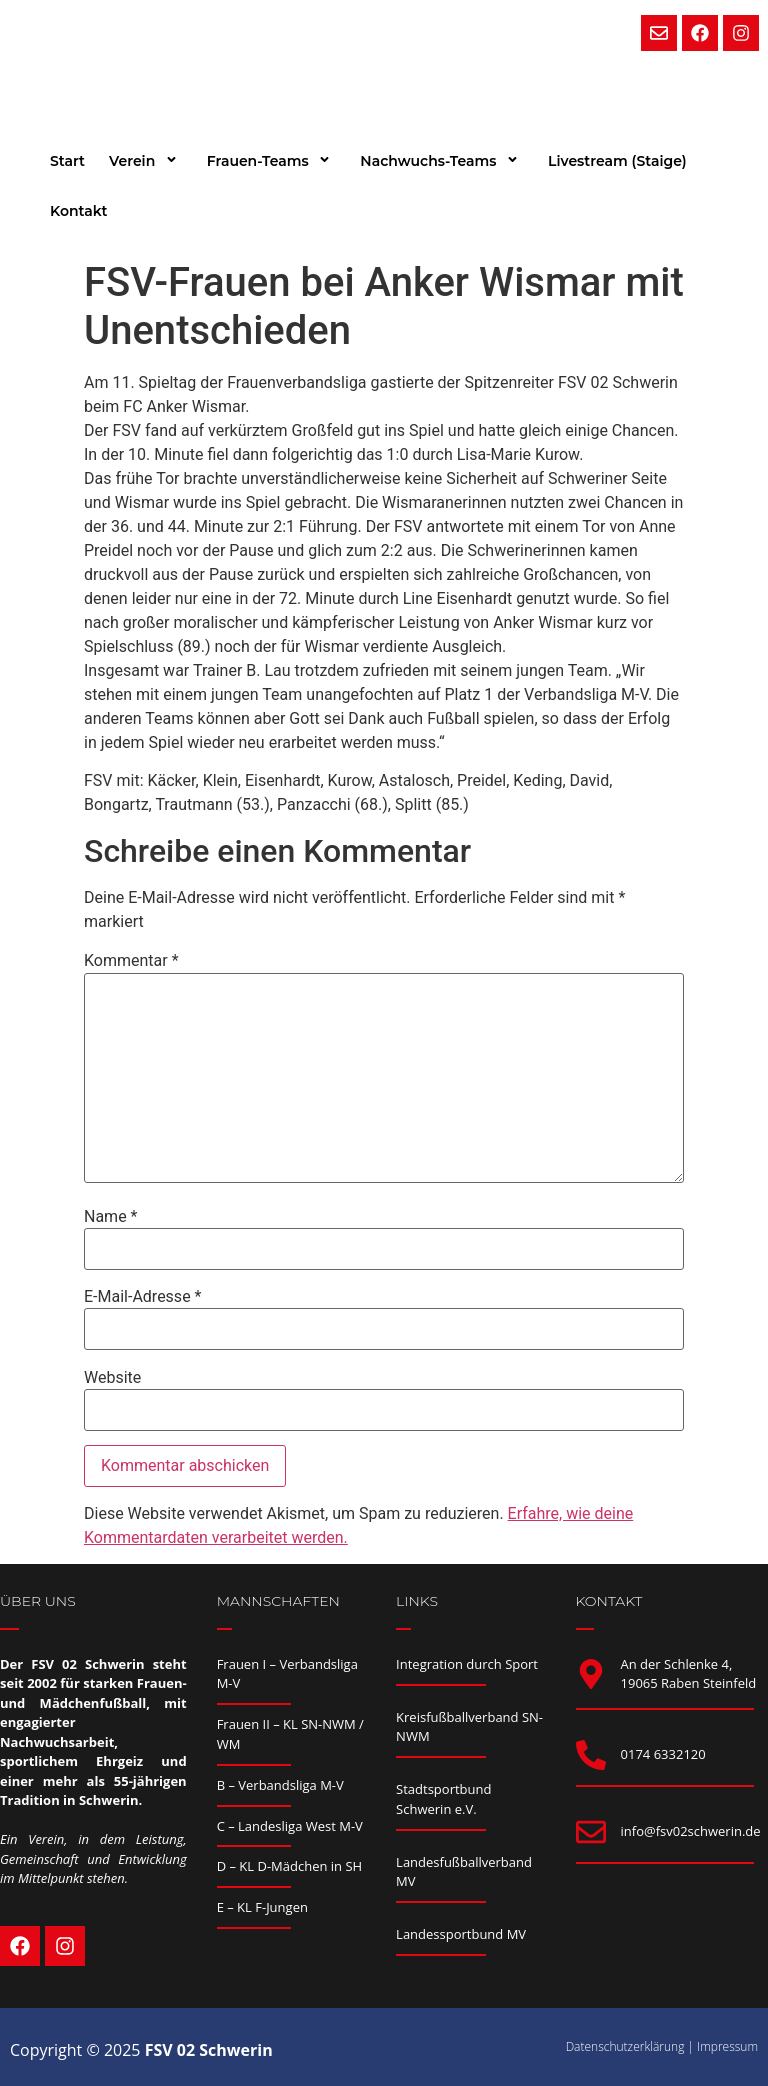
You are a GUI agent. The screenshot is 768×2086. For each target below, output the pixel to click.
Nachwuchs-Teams (442, 161)
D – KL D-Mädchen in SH (290, 1866)
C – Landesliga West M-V (290, 1826)
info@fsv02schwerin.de (691, 1831)
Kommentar (131, 961)
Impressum (727, 2046)
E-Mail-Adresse (142, 1297)
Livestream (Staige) (617, 161)
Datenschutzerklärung (625, 2046)
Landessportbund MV (461, 1934)
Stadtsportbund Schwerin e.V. (443, 1799)
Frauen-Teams (272, 161)
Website (112, 1378)
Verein (146, 161)
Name (111, 1217)
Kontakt (79, 211)
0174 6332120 (663, 1754)
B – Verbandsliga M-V (280, 1785)
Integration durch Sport (467, 1664)
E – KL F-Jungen (262, 1907)
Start (67, 161)
